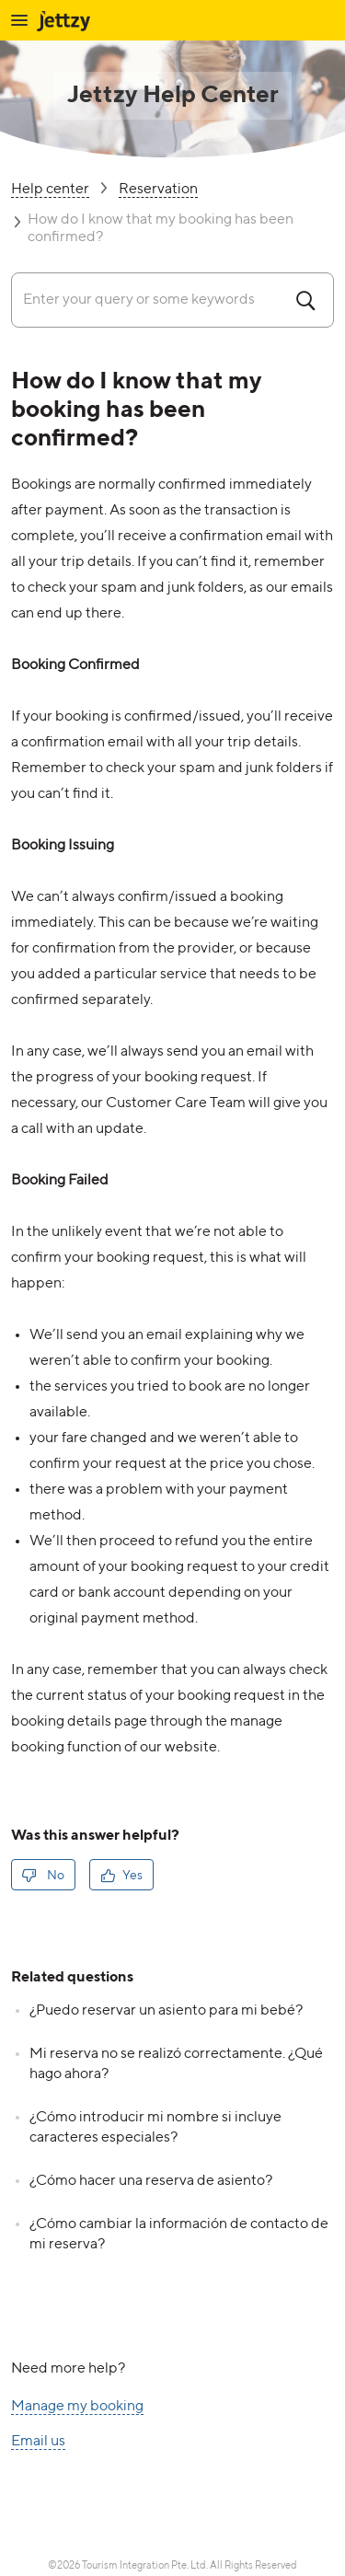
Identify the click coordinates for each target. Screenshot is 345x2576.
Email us (38, 2442)
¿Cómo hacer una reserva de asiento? (150, 2181)
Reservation (158, 190)
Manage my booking (77, 2407)
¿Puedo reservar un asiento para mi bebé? (166, 2011)
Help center (50, 190)
